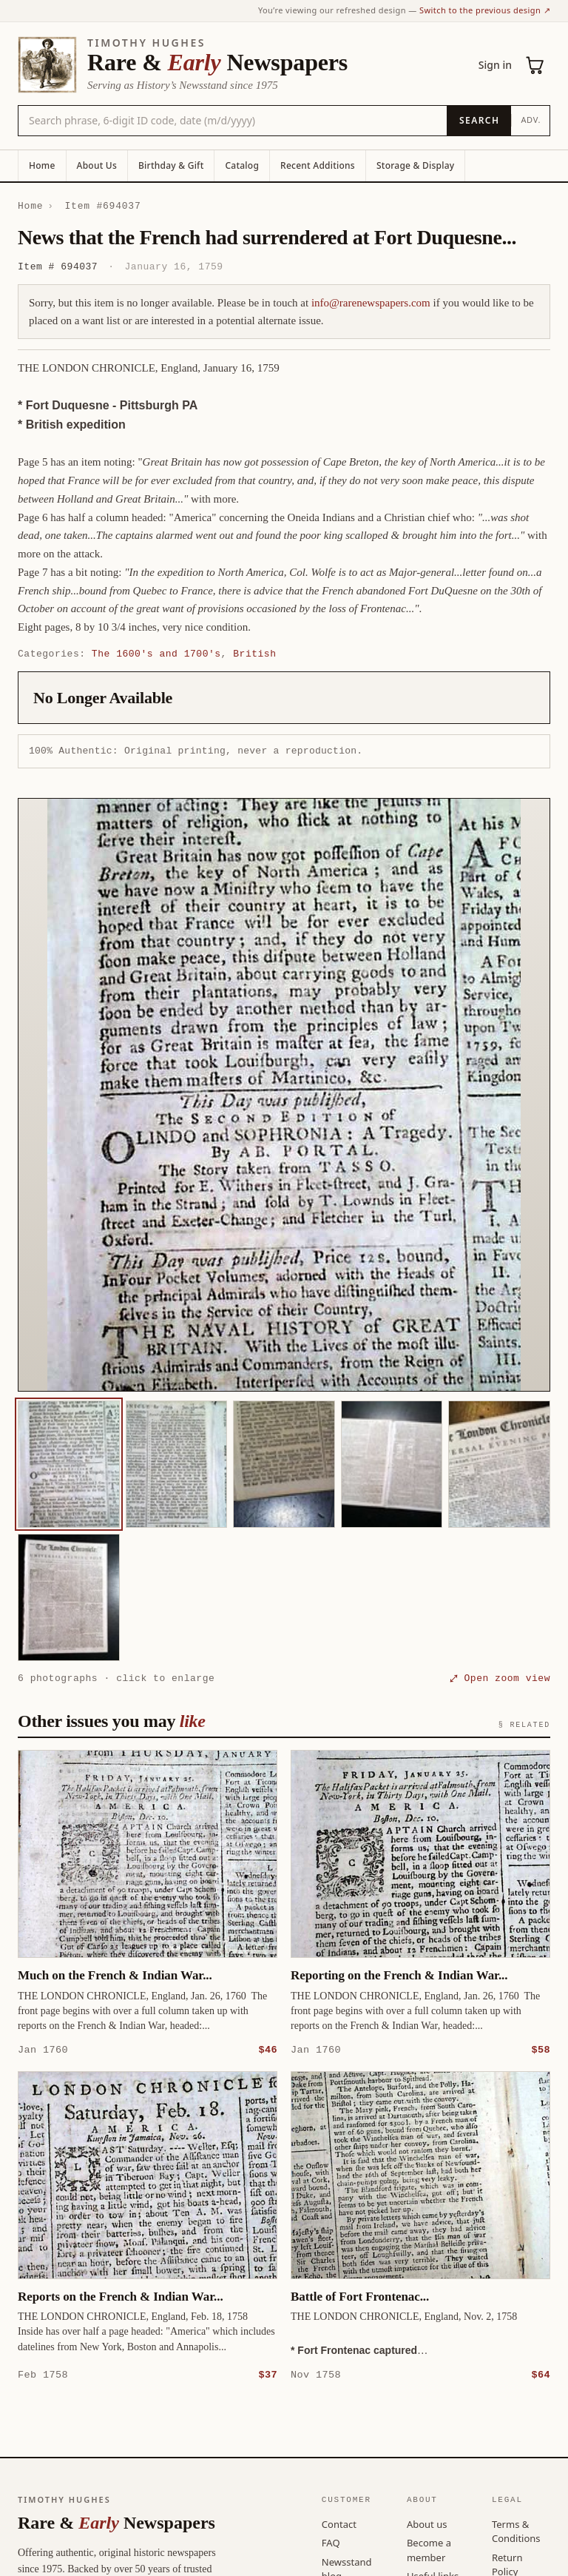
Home (42, 165)
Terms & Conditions (516, 2531)
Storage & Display (415, 165)
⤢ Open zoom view (500, 1678)
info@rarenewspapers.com (370, 303)
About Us (97, 165)
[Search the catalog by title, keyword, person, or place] (232, 120)
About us (427, 2523)
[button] (284, 1095)
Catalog (242, 165)
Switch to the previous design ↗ (484, 10)
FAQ (331, 2542)
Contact (339, 2523)
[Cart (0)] (535, 65)
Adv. (531, 119)
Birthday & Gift (170, 165)
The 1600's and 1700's (156, 653)
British (254, 653)
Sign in (495, 65)
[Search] (479, 120)
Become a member (429, 2549)
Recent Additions (317, 165)
